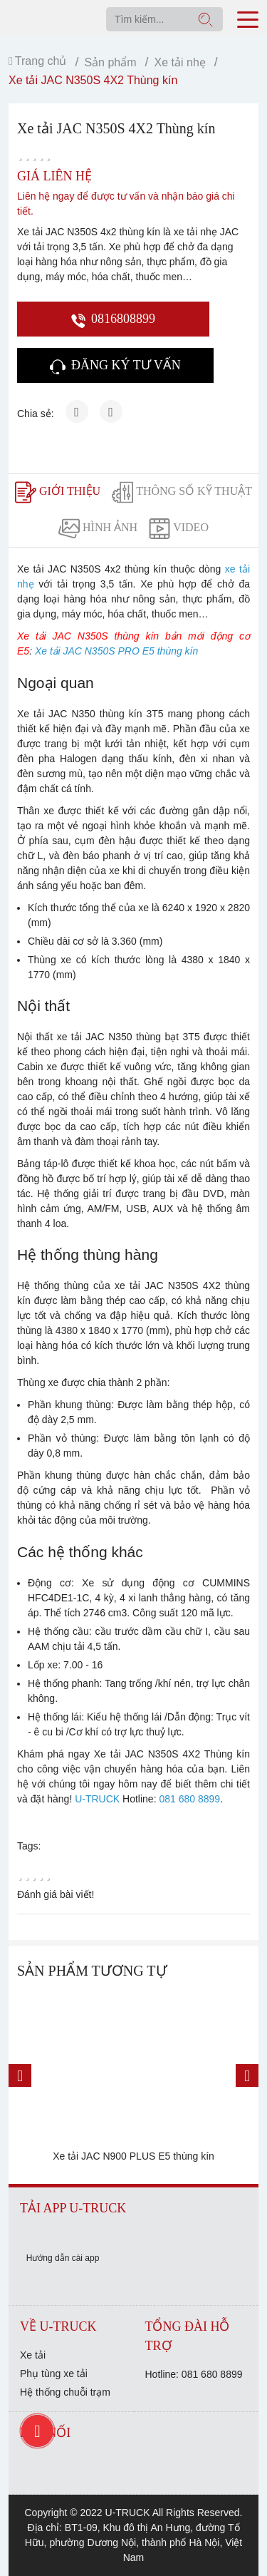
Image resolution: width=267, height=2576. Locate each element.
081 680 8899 (189, 1799)
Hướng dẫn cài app (63, 2258)
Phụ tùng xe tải (54, 2373)
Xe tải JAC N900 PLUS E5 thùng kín (133, 2156)
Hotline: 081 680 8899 (194, 2374)
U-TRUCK (97, 1799)
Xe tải (33, 2355)
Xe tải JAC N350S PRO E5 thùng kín (116, 651)
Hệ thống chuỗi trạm (65, 2392)
